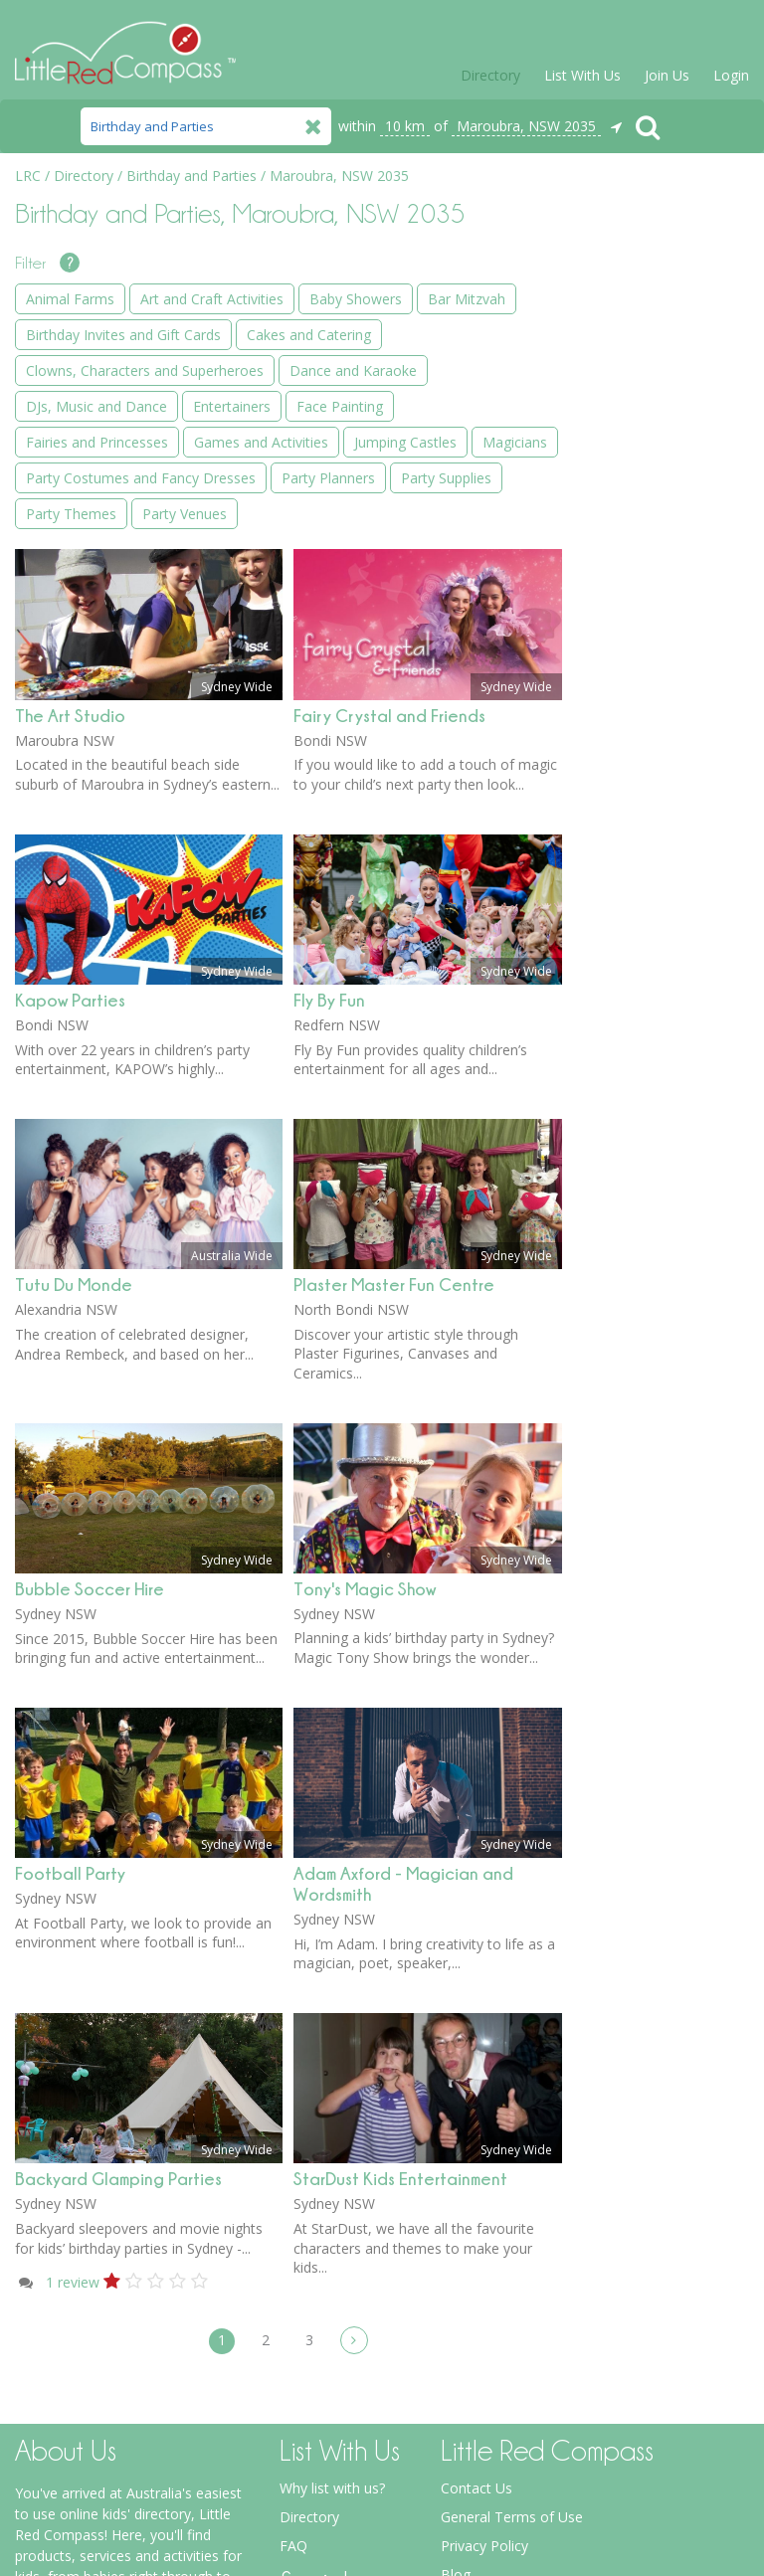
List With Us (582, 75)
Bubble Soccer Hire (89, 1292)
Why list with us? (332, 2191)
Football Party (70, 1576)
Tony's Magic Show (364, 1292)
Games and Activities (654, 725)
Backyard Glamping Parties (118, 1882)
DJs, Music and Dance (657, 582)
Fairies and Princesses (658, 689)
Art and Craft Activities (658, 293)
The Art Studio (70, 419)
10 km (405, 125)
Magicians (619, 797)
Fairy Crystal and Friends (389, 419)
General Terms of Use (512, 2220)
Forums (465, 2335)
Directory (490, 75)
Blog (456, 2278)
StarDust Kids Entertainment (400, 1882)
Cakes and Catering (649, 456)
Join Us (667, 75)
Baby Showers (633, 329)
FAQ (293, 2249)
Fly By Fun (329, 703)
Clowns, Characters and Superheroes (649, 501)
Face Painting (630, 653)
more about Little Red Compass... (122, 2475)
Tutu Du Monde (73, 988)
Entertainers (626, 618)
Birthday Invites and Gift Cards (650, 411)
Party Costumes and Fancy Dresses (652, 842)
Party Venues (629, 995)
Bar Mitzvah (626, 365)
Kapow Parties (70, 703)
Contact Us (476, 2191)
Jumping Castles (638, 761)
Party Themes (632, 959)
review (72, 1985)
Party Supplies (632, 923)
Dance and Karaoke (650, 546)
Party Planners (633, 887)
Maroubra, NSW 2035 (526, 125)
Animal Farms (631, 258)
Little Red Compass (125, 44)
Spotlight (469, 2307)
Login (731, 75)
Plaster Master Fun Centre (393, 988)
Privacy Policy (484, 2249)
